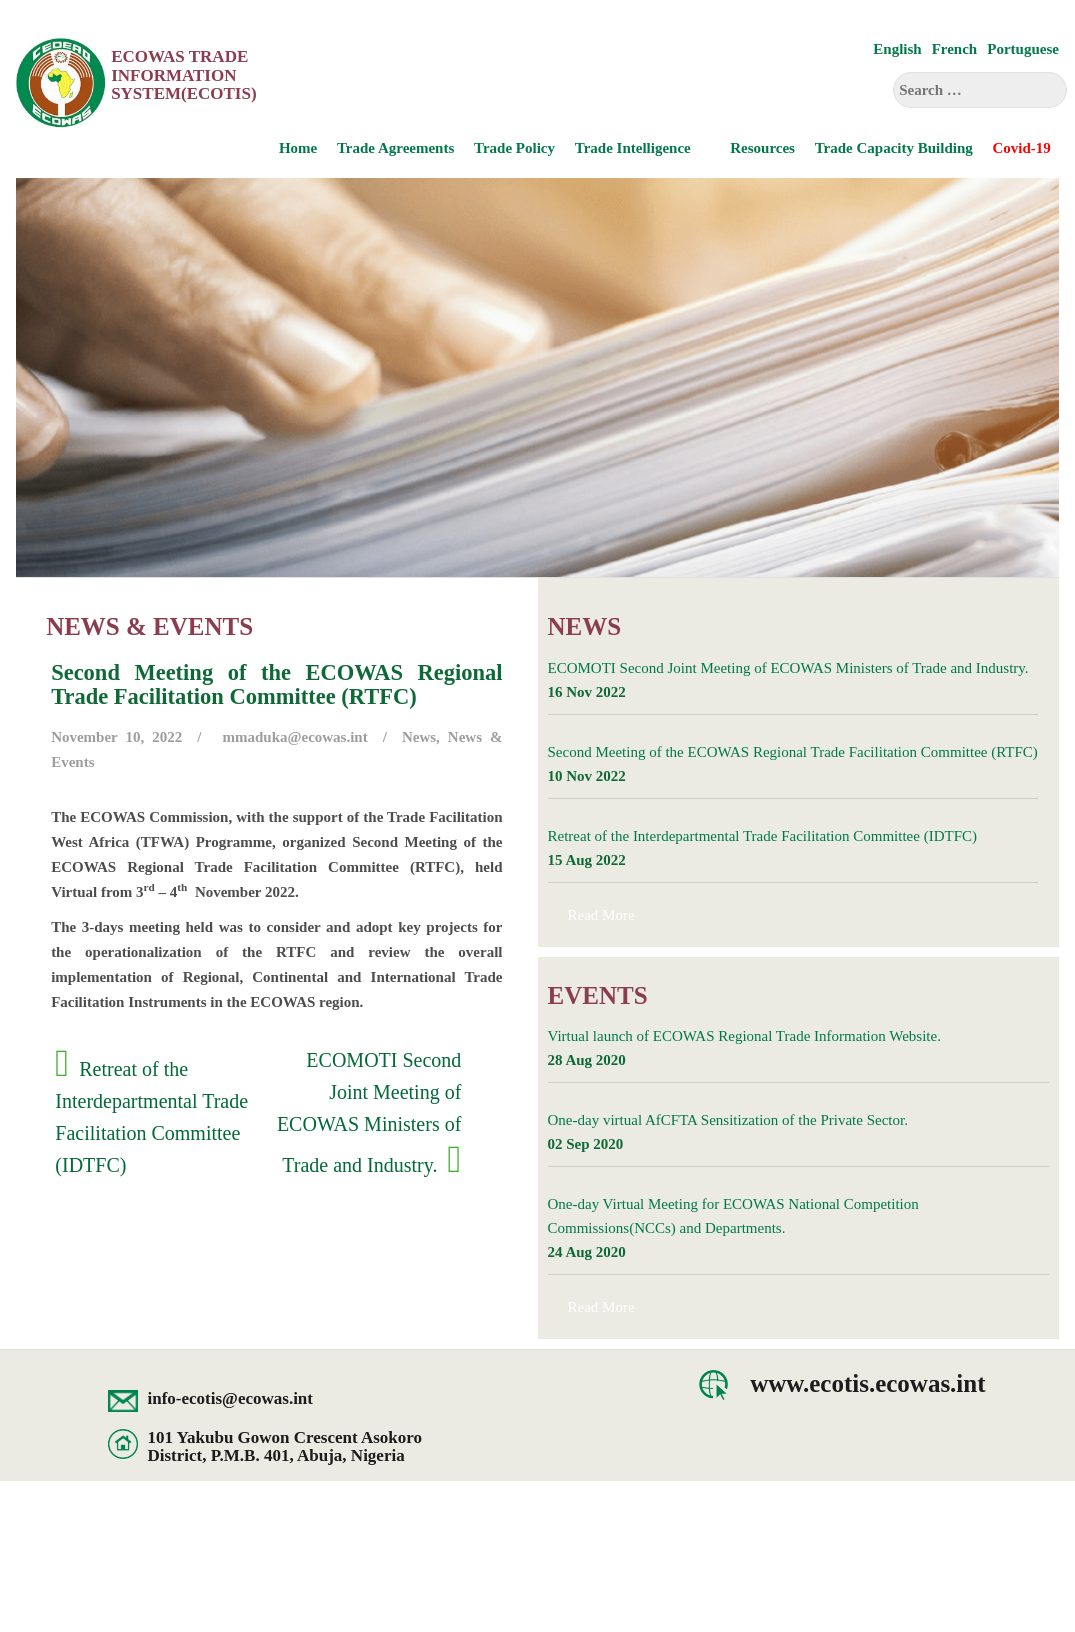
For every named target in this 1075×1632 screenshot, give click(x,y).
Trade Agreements (395, 148)
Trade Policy (514, 148)
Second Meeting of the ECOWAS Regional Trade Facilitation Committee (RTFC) (793, 752)
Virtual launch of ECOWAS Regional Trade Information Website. (744, 1036)
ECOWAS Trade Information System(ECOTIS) (183, 75)
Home (298, 148)
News (419, 737)
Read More (601, 915)
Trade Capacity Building (894, 148)
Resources (762, 148)
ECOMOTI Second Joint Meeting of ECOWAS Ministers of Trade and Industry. (369, 1112)
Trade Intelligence (633, 148)
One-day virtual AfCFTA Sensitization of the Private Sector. (728, 1120)
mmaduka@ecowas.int (295, 737)
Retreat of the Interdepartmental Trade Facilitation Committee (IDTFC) (762, 836)
